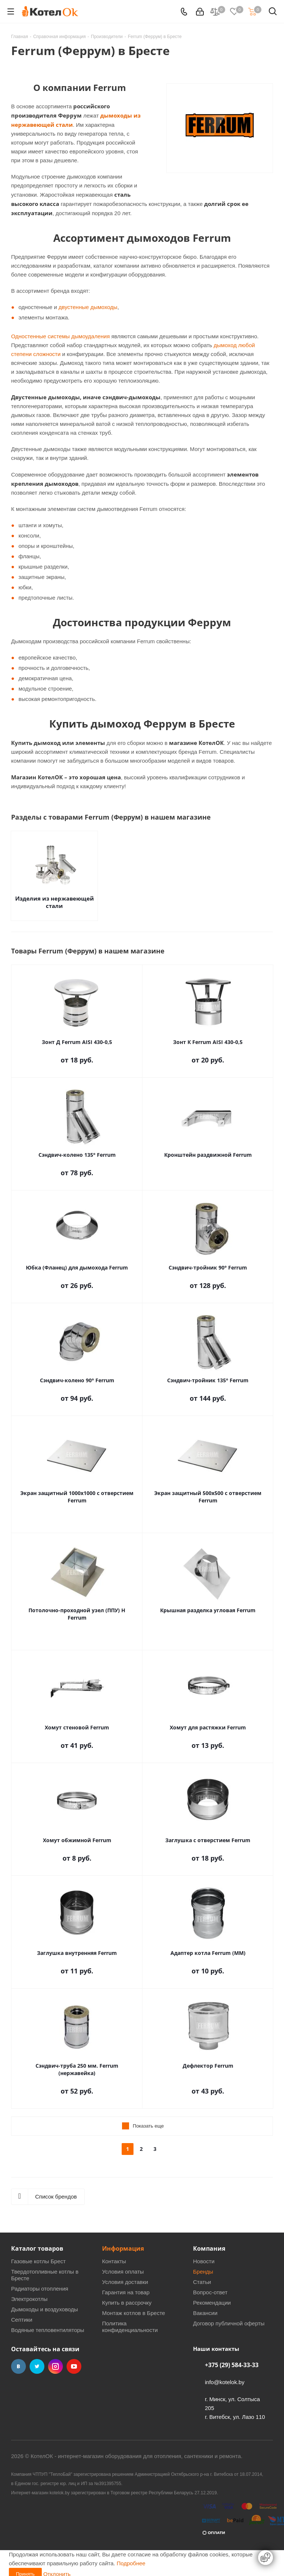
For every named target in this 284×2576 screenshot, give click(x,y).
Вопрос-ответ (210, 2292)
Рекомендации (212, 2302)
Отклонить (57, 2569)
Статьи (202, 2282)
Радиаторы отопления (39, 2288)
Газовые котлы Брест (38, 2261)
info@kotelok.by (224, 2382)
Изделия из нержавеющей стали (54, 902)
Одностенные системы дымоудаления (60, 336)
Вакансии (205, 2313)
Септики (22, 2319)
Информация (123, 2248)
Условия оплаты (123, 2271)
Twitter (37, 2366)
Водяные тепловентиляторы (47, 2330)
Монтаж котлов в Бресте (133, 2313)
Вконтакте (18, 2366)
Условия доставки (125, 2282)
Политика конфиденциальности (130, 2326)
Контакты (114, 2261)
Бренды (203, 2271)
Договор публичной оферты (228, 2323)
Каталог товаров (37, 2248)
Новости (203, 2261)
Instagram (55, 2366)
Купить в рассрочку (127, 2302)
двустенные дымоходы (87, 307)
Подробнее (130, 2558)
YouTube (74, 2366)
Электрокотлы (29, 2299)
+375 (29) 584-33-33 (231, 2365)
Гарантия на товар (125, 2292)
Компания (209, 2248)
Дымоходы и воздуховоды (44, 2309)
